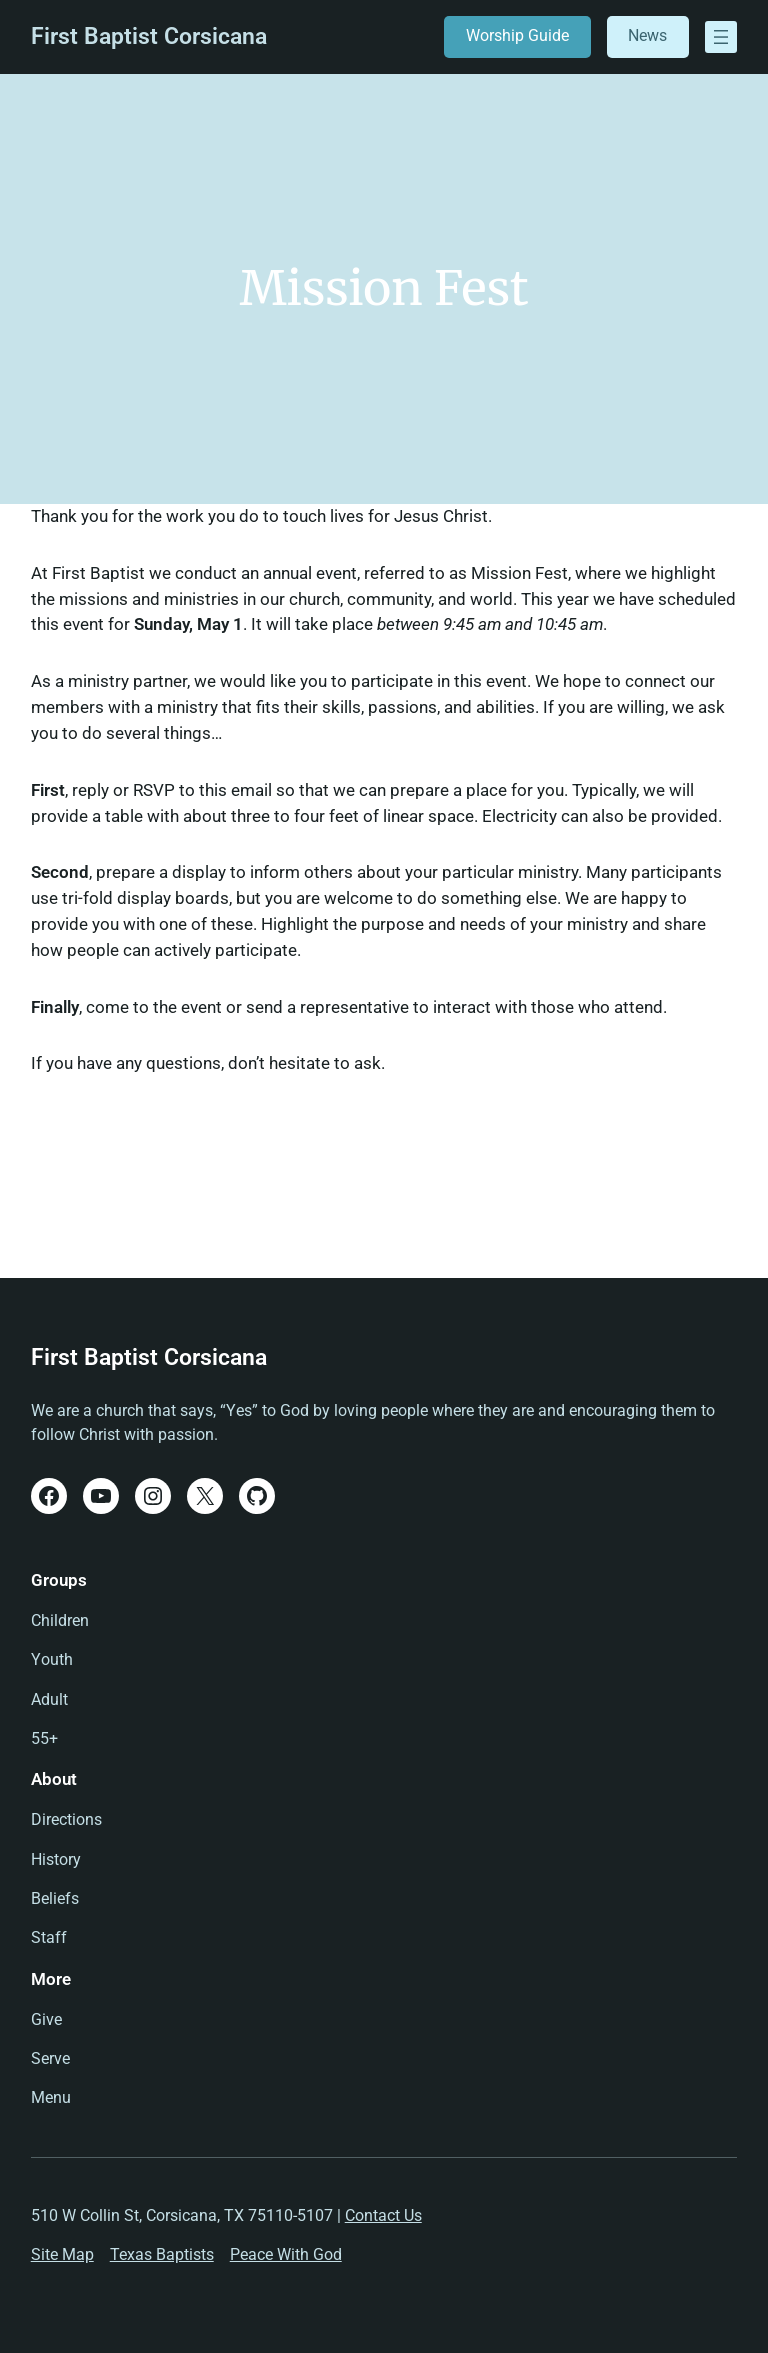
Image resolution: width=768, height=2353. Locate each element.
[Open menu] (721, 37)
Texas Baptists (162, 2255)
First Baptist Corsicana (149, 36)
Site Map (62, 2255)
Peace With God (286, 2255)
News (647, 36)
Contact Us (383, 2216)
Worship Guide (517, 36)
